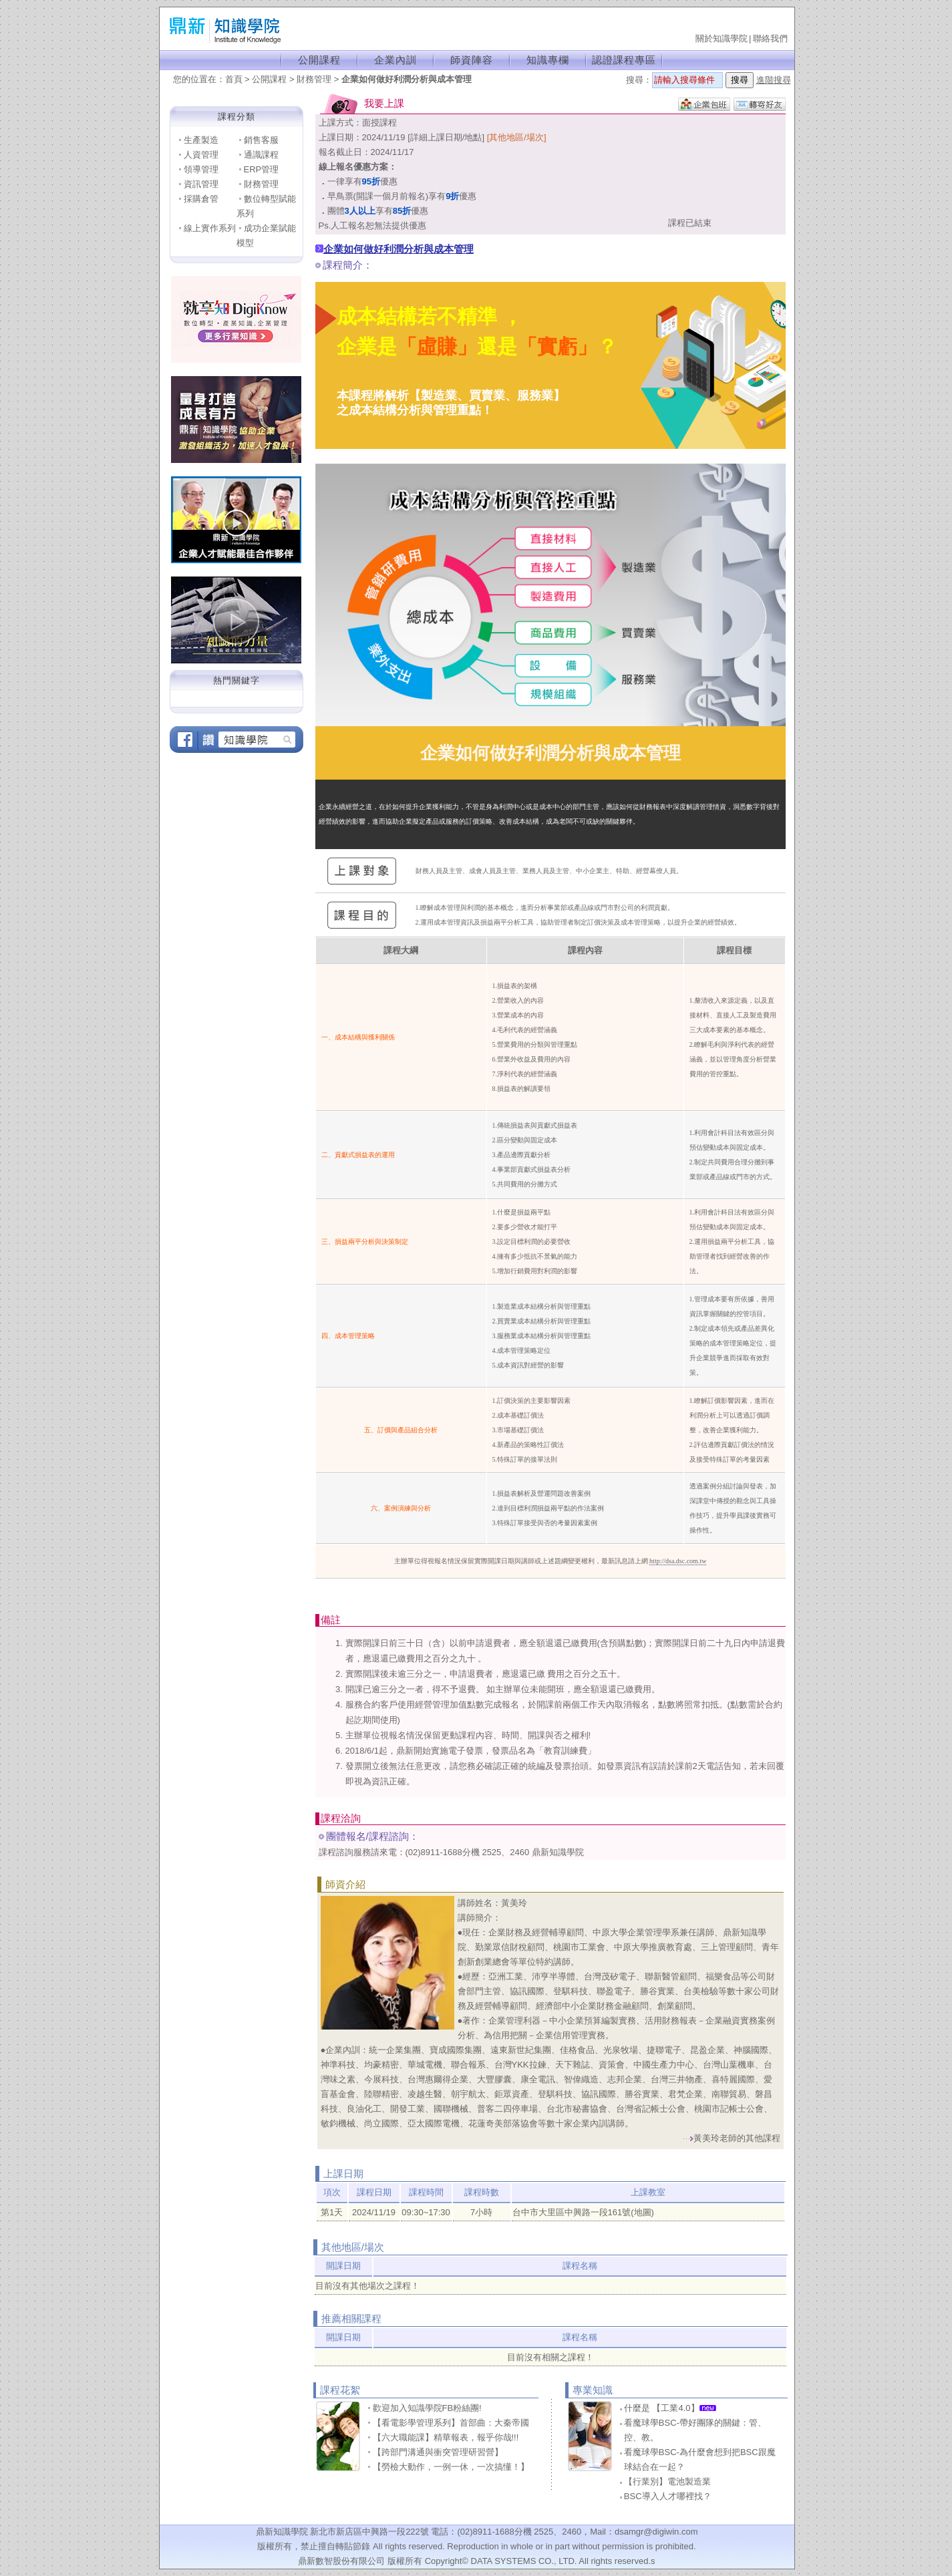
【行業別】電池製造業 (667, 2481)
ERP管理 (261, 169)
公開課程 (319, 59)
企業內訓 (395, 59)
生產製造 (201, 140)
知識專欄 (547, 59)
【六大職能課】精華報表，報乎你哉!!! (446, 2437)
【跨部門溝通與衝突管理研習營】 (438, 2452)
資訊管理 (201, 184)
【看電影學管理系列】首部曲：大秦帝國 (451, 2423)
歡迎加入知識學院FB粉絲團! (427, 2408)
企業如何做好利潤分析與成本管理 (406, 79)
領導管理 (201, 169)
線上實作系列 (210, 228)
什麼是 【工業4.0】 (670, 2408)
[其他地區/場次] (516, 137)
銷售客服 (261, 140)
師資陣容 (471, 59)
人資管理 (201, 155)
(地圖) (642, 2212)
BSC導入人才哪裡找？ (667, 2496)
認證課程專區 (624, 59)
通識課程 (261, 155)
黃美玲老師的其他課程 (736, 2138)
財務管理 (314, 79)
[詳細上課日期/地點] (446, 137)
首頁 (234, 79)
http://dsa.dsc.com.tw (677, 1561)
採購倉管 (201, 199)
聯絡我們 (770, 38)
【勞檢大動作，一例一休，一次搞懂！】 (451, 2467)
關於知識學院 (721, 38)
